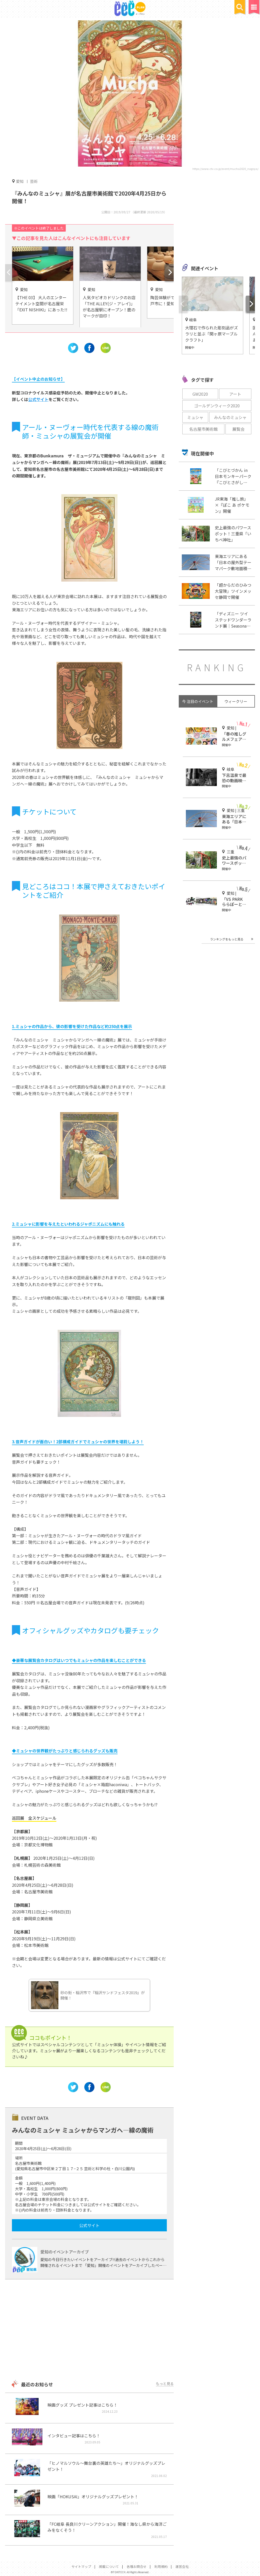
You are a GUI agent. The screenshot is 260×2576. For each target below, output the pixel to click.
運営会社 (182, 2566)
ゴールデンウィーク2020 (217, 406)
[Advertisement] (89, 2330)
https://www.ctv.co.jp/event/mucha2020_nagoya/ (225, 169)
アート (235, 394)
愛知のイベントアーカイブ (64, 2252)
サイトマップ (81, 2566)
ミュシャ (195, 417)
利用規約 (161, 2566)
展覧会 (238, 429)
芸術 (34, 181)
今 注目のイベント (197, 701)
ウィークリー (235, 701)
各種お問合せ (137, 2566)
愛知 (20, 181)
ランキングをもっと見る (226, 939)
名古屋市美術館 (203, 429)
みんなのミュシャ (230, 417)
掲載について (109, 2566)
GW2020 (200, 394)
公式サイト (38, 399)
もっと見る (165, 2383)
